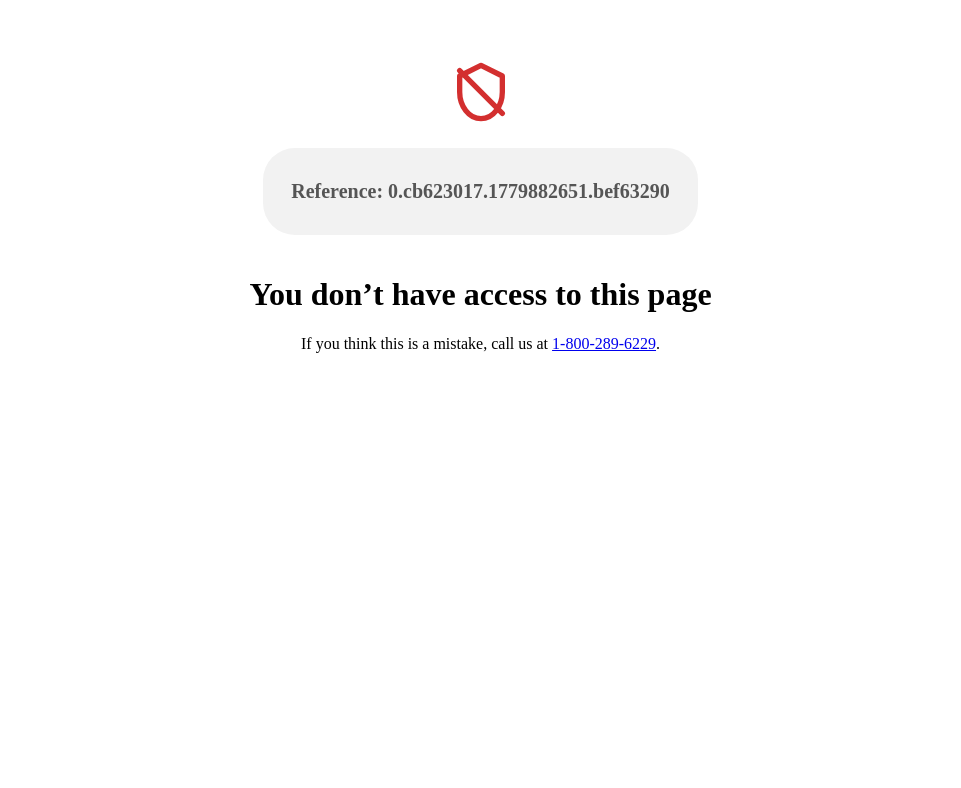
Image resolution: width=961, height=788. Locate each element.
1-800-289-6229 (604, 343)
